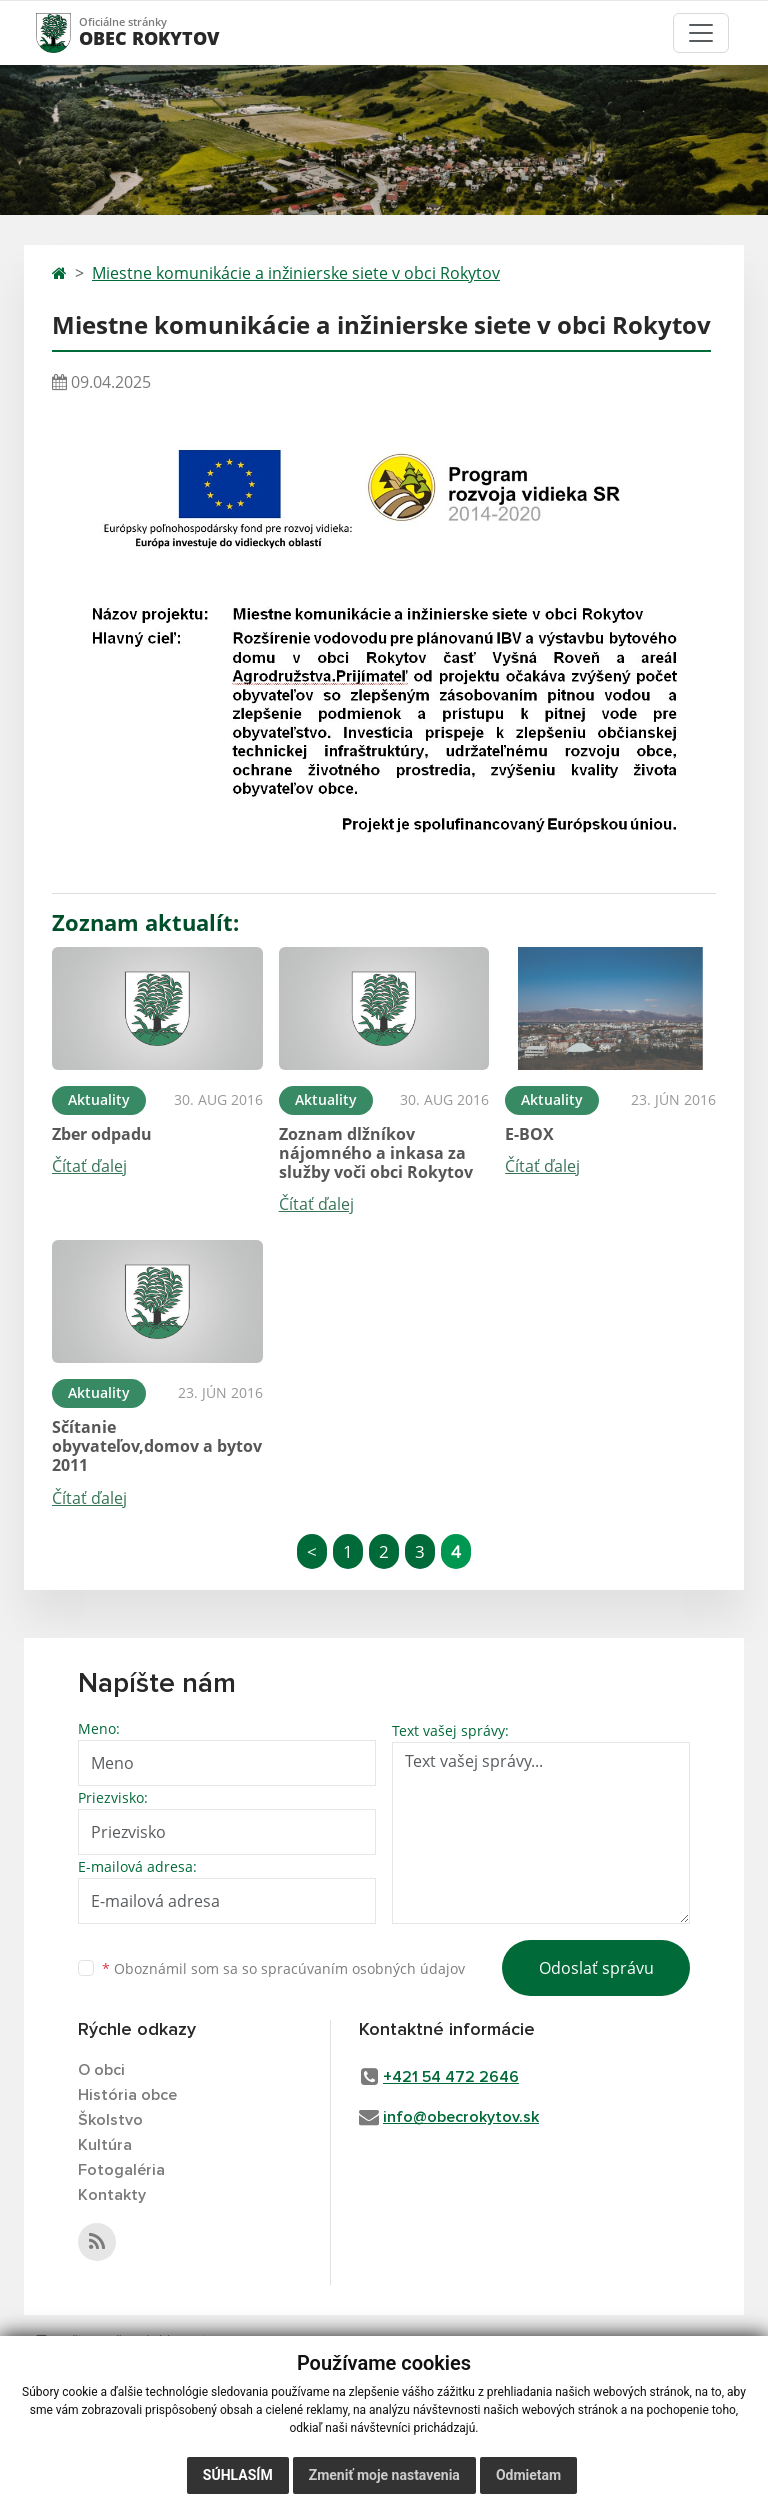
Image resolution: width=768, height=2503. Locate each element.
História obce (127, 2095)
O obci (101, 2070)
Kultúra (105, 2145)
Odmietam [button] (528, 2475)
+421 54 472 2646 (451, 2077)
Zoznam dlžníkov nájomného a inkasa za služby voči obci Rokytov (376, 1153)
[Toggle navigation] (701, 33)
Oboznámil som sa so (283, 1968)
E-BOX (529, 1134)
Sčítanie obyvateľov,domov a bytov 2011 (157, 1446)
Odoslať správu (596, 1968)
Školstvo (110, 2120)
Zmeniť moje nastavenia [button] (384, 2475)
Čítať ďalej (89, 1166)
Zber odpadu (102, 1134)
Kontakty (112, 2195)
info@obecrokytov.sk (461, 2117)
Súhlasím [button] (238, 2475)
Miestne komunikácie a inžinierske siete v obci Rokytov (296, 273)
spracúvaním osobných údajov (363, 1968)
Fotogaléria (121, 2170)
